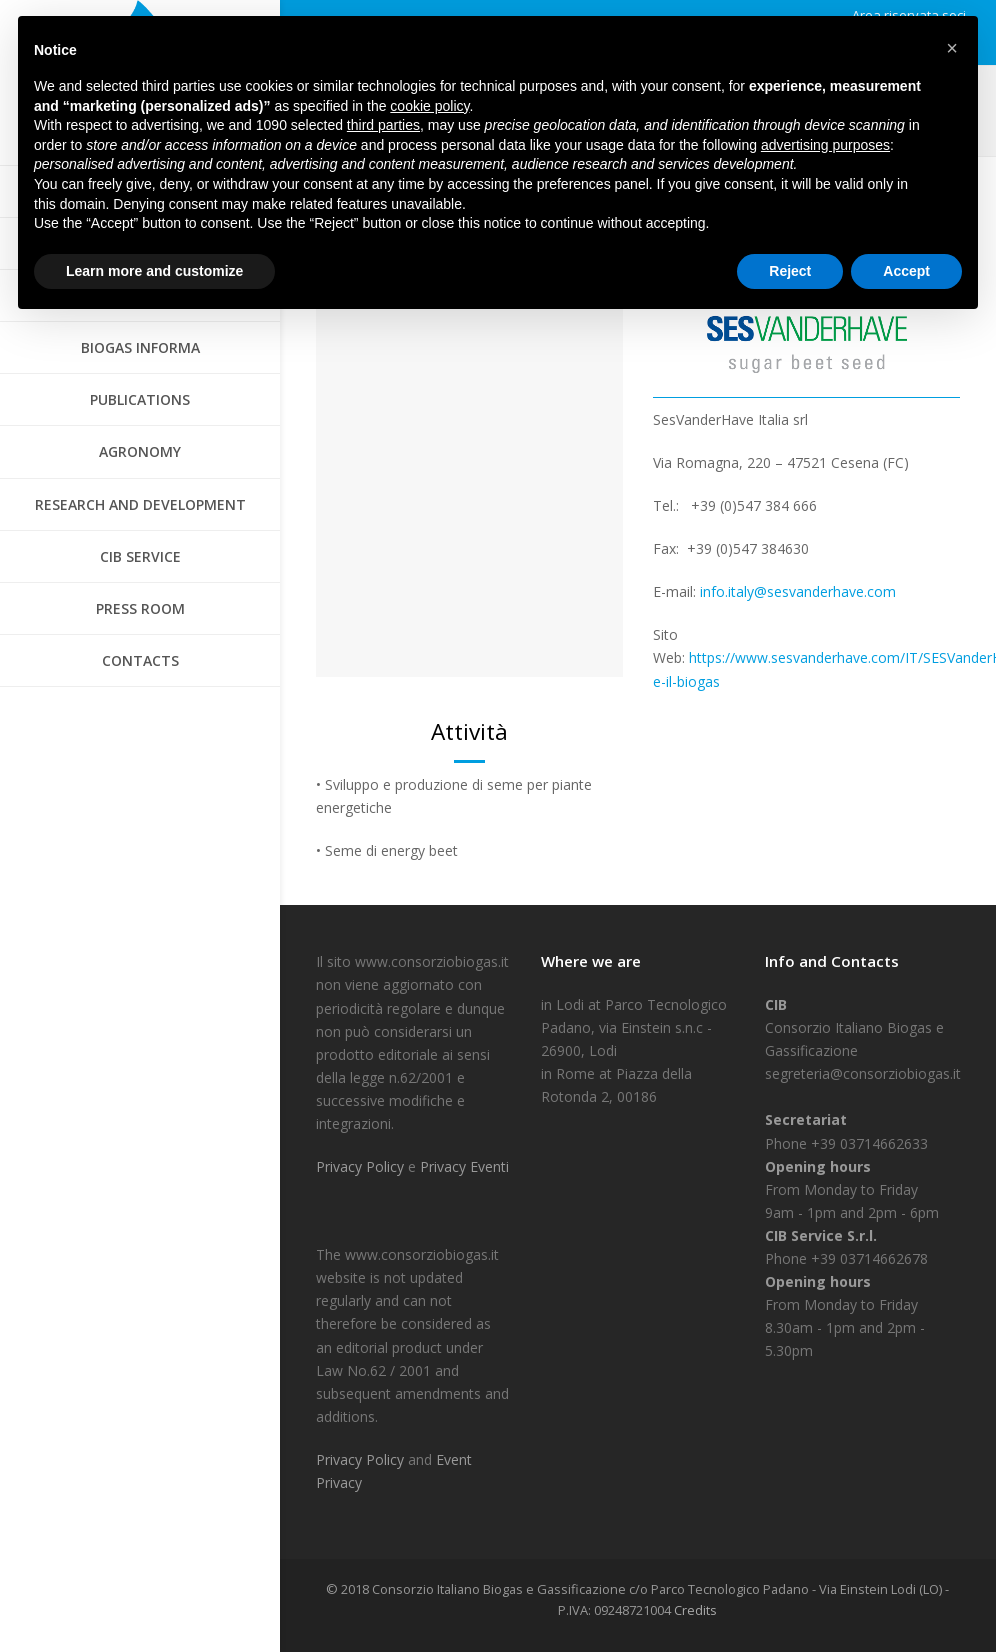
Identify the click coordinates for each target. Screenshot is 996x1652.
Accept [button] (906, 271)
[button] (952, 48)
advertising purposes (825, 145)
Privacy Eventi (464, 1166)
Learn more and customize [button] (154, 271)
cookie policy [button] (429, 106)
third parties (383, 125)
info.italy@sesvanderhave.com (798, 591)
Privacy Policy (362, 1166)
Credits (695, 1610)
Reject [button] (790, 271)
